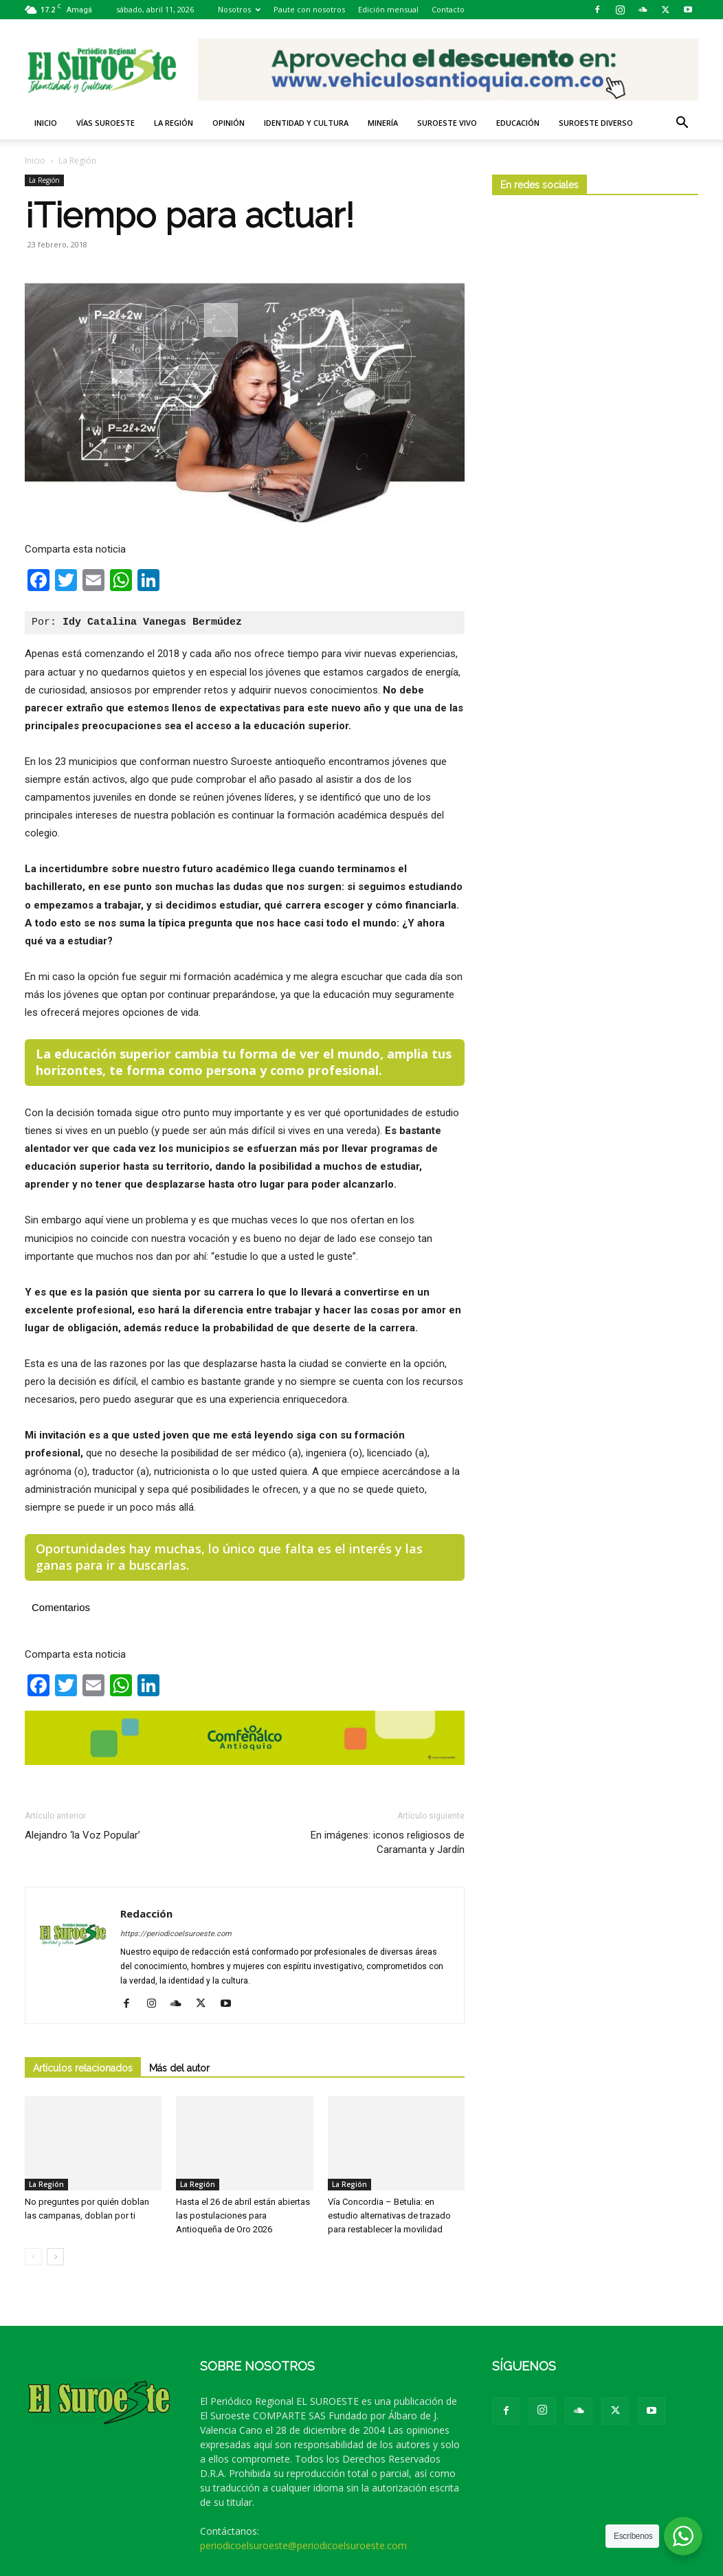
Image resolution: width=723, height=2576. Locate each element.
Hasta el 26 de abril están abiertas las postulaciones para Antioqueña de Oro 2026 (243, 2215)
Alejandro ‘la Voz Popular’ (82, 1835)
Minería (383, 123)
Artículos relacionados (83, 2068)
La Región (173, 123)
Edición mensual (388, 9)
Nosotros (239, 9)
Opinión (228, 123)
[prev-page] (33, 2256)
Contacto (448, 9)
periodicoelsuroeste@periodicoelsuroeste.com (303, 2545)
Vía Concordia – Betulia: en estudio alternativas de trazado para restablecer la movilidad (389, 2215)
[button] (681, 124)
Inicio (45, 123)
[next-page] (55, 2256)
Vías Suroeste (105, 123)
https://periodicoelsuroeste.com (176, 1933)
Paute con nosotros (309, 9)
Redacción (146, 1913)
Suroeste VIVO (447, 123)
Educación (518, 123)
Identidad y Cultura (306, 123)
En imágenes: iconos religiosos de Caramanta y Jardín (388, 1842)
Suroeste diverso (596, 123)
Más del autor (179, 2068)
